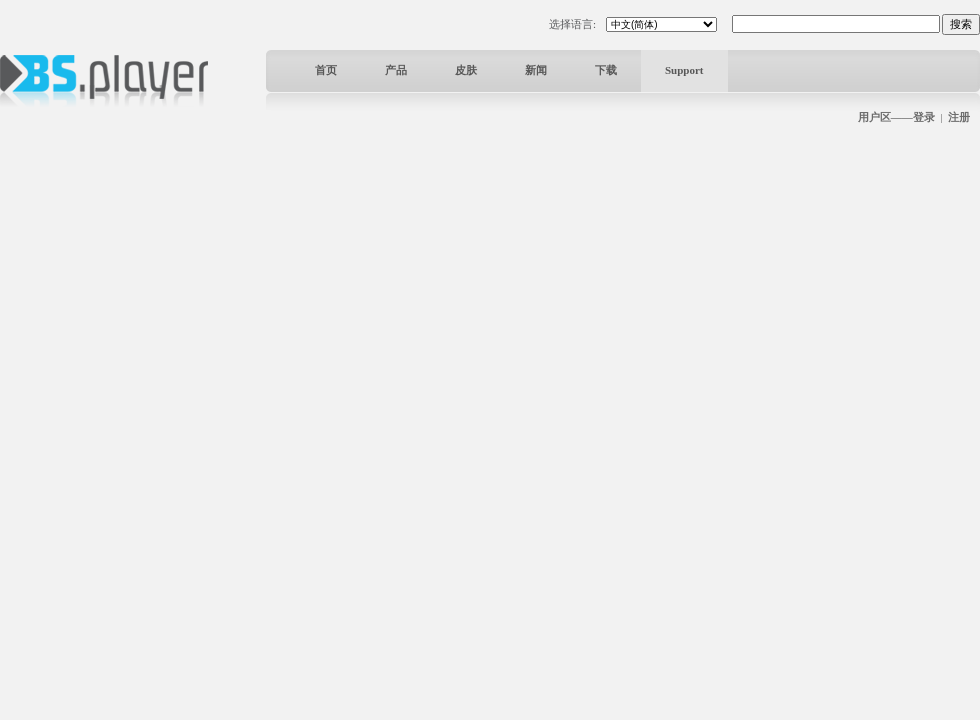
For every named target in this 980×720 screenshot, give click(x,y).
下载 (606, 70)
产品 (396, 70)
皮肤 (466, 70)
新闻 (536, 70)
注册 (959, 117)
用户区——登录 (896, 117)
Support (684, 70)
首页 (326, 70)
